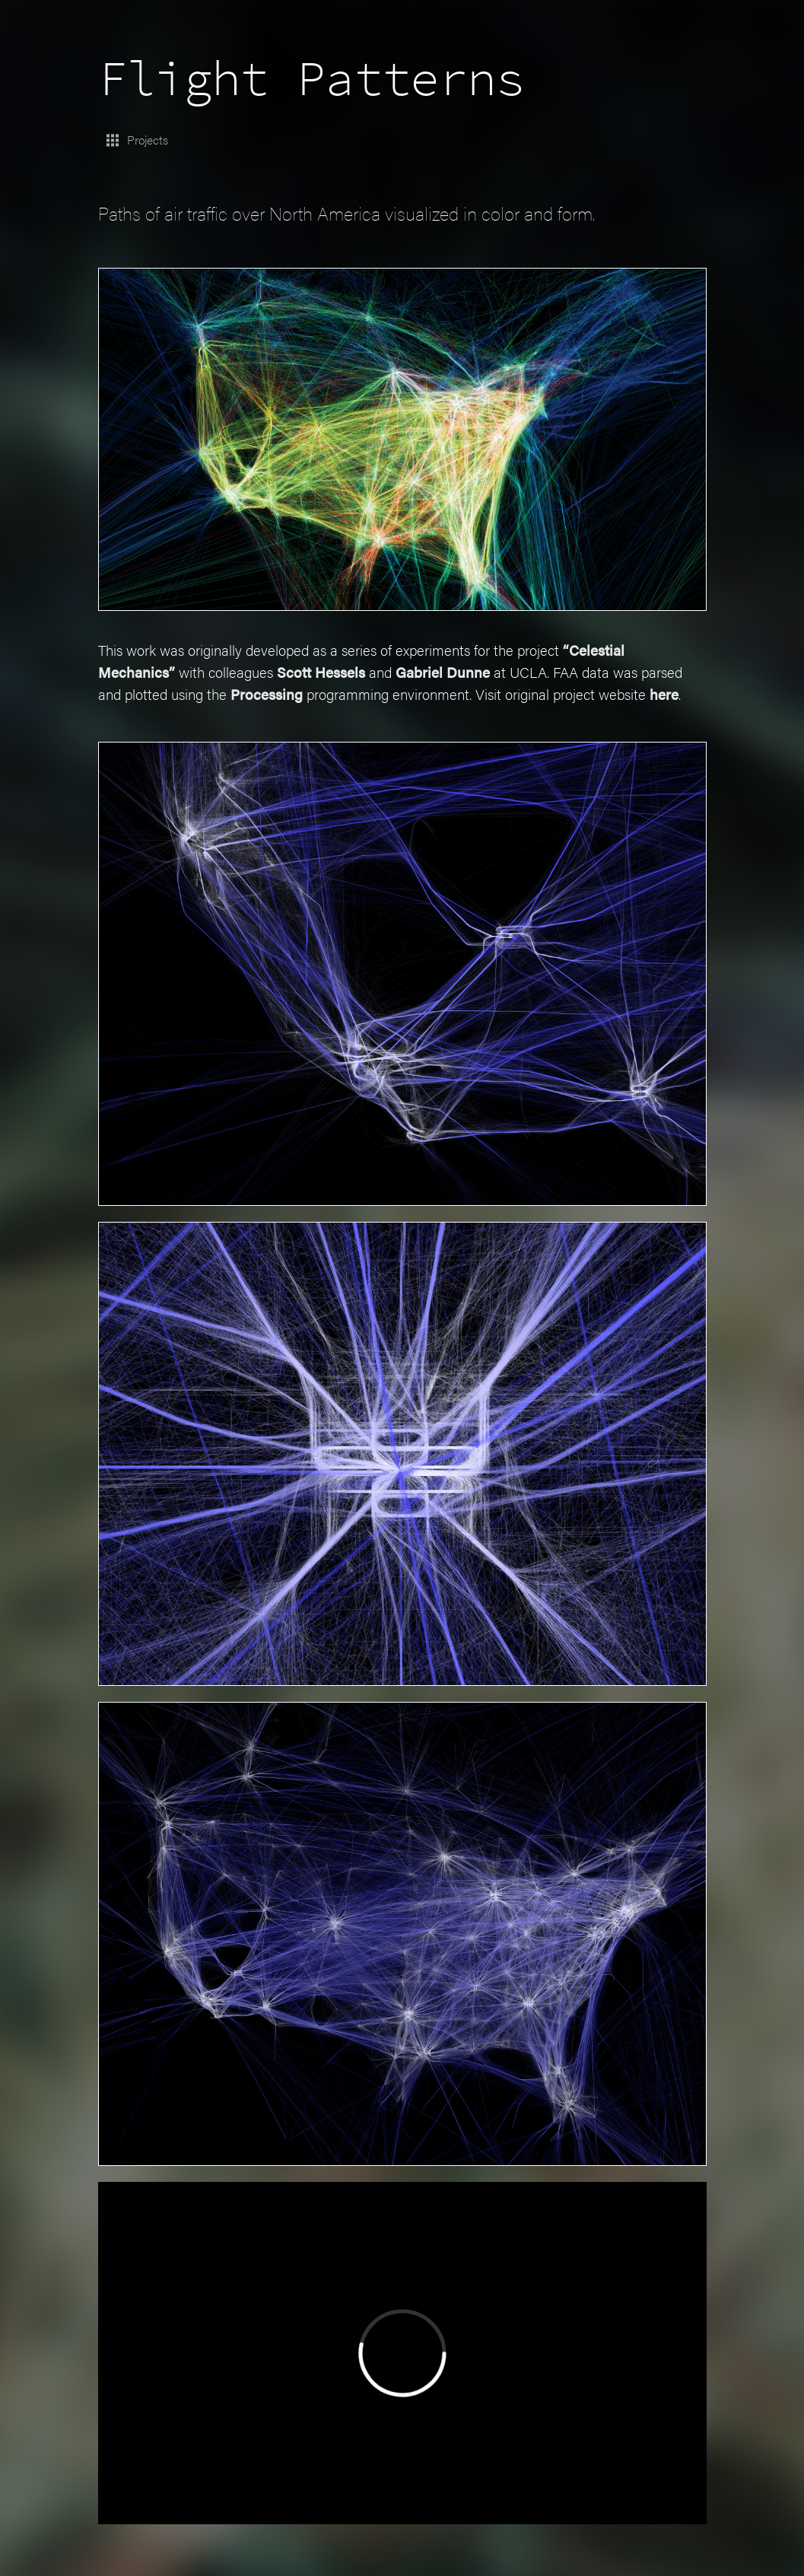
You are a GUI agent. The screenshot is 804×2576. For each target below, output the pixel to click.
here (167, 711)
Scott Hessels (335, 667)
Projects (138, 137)
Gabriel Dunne (466, 667)
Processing (325, 689)
